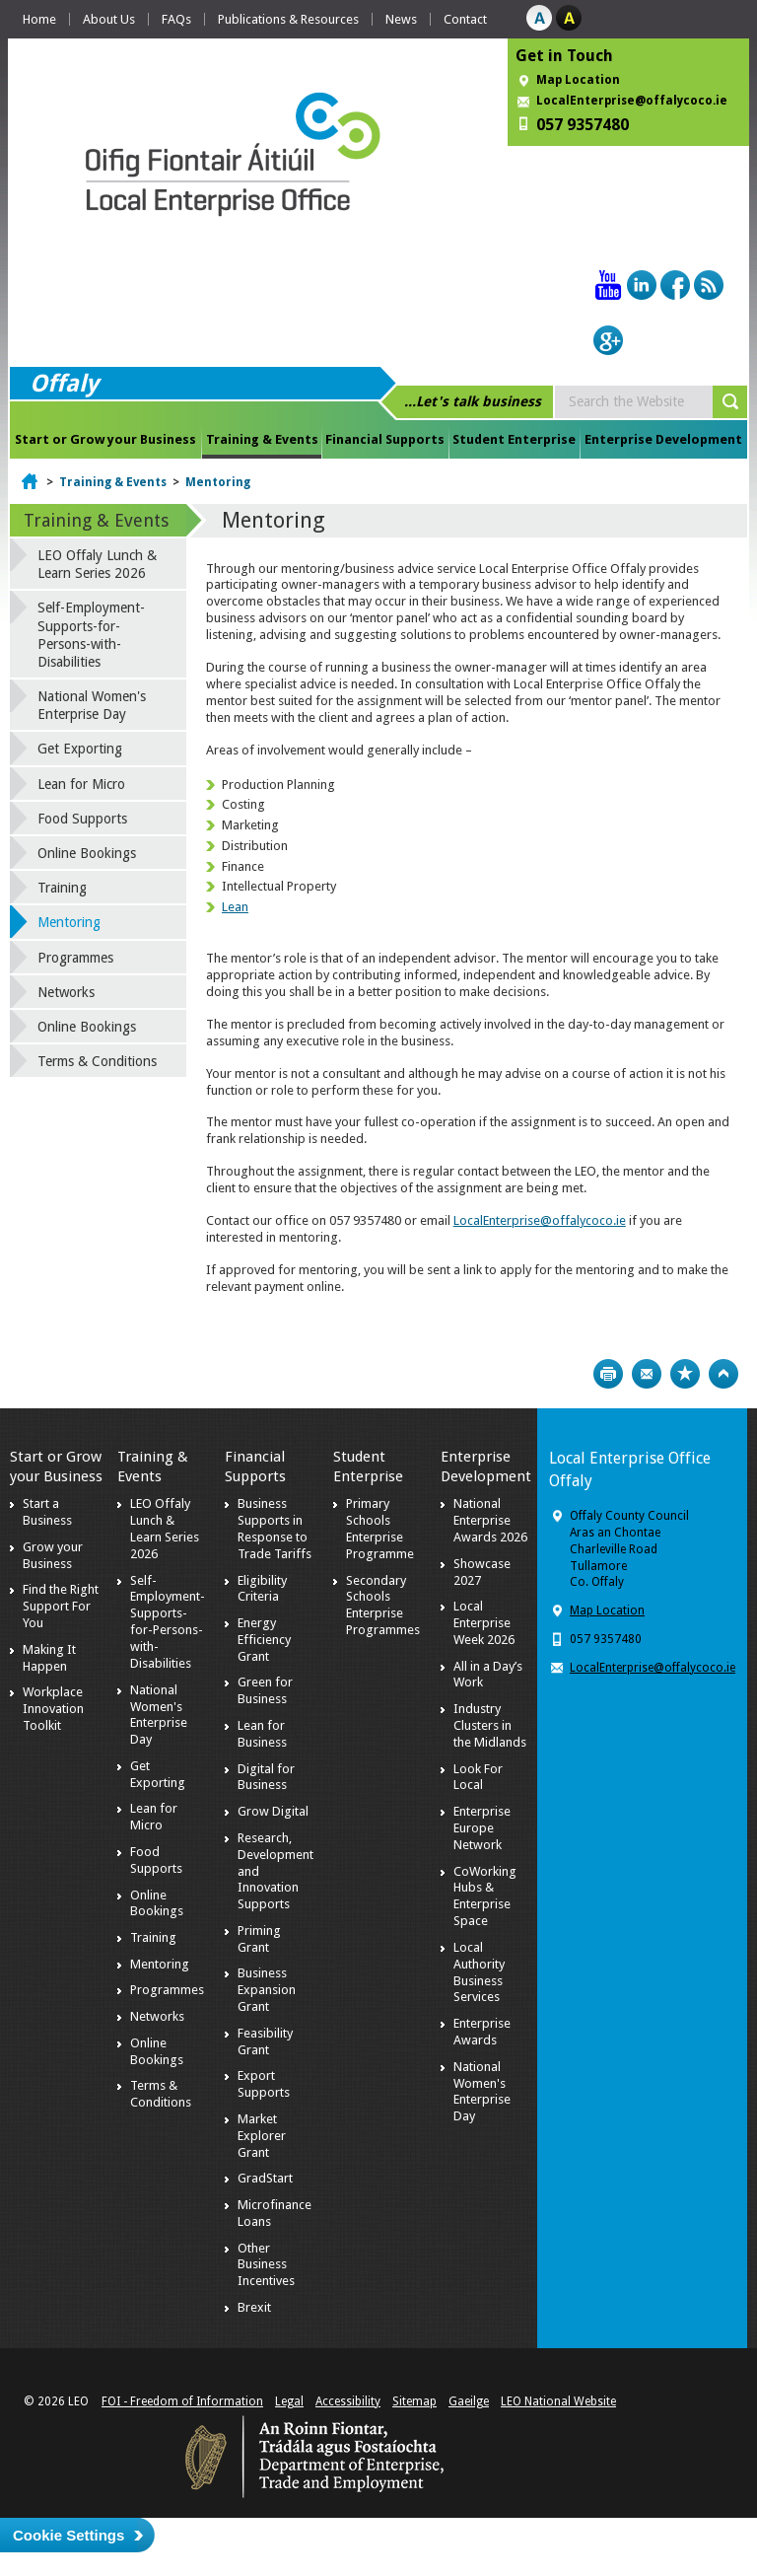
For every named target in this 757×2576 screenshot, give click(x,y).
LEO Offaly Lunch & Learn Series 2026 (97, 564)
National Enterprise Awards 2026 (490, 1520)
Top (723, 1374)
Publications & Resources (288, 19)
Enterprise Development (663, 439)
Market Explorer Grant (262, 2135)
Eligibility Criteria (262, 1589)
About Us (109, 19)
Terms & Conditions (97, 1061)
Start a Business (47, 1512)
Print (608, 1374)
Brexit (254, 2307)
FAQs (176, 19)
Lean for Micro (81, 784)
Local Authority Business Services (479, 1972)
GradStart (265, 2178)
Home (39, 19)
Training (62, 887)
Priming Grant (259, 1939)
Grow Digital (273, 1811)
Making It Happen (49, 1658)
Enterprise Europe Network (482, 1828)
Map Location (578, 80)
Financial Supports (385, 439)
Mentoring (217, 482)
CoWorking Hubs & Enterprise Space (484, 1896)
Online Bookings (86, 853)
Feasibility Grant (265, 2041)
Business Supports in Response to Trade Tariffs (274, 1528)
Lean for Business (262, 1734)
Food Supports (82, 818)
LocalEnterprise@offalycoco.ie (631, 100)
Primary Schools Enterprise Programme (380, 1528)
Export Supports (264, 2084)
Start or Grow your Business (105, 439)
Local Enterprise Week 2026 (484, 1623)
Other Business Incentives (266, 2265)
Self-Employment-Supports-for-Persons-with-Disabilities (91, 635)
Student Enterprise (514, 439)
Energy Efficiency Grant (264, 1639)
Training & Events (262, 439)
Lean (235, 906)
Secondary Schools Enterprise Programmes (383, 1605)
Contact (465, 19)
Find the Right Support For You (61, 1606)
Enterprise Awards (482, 2031)
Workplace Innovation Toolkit (53, 1708)
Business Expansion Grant (267, 1990)
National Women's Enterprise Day (91, 705)
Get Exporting (79, 748)
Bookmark (685, 1374)
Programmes (75, 958)
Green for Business (265, 1690)
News (401, 19)
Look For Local (478, 1777)
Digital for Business (266, 1777)
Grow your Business (53, 1555)
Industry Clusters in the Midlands (489, 1725)
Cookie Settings (68, 2535)
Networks (66, 992)
